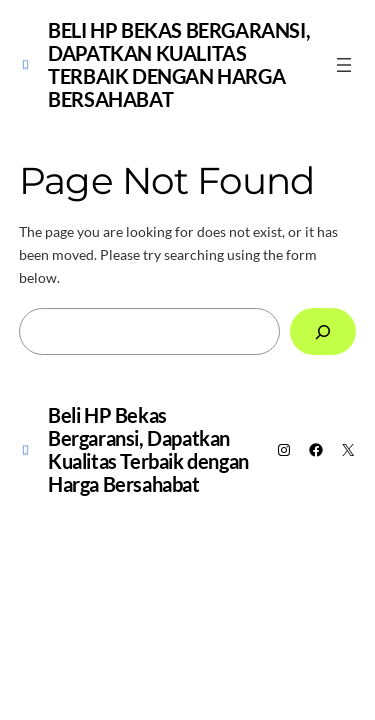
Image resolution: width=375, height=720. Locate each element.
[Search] (323, 331)
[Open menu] (344, 65)
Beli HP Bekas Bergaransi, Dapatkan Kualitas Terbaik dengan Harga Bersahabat (179, 64)
